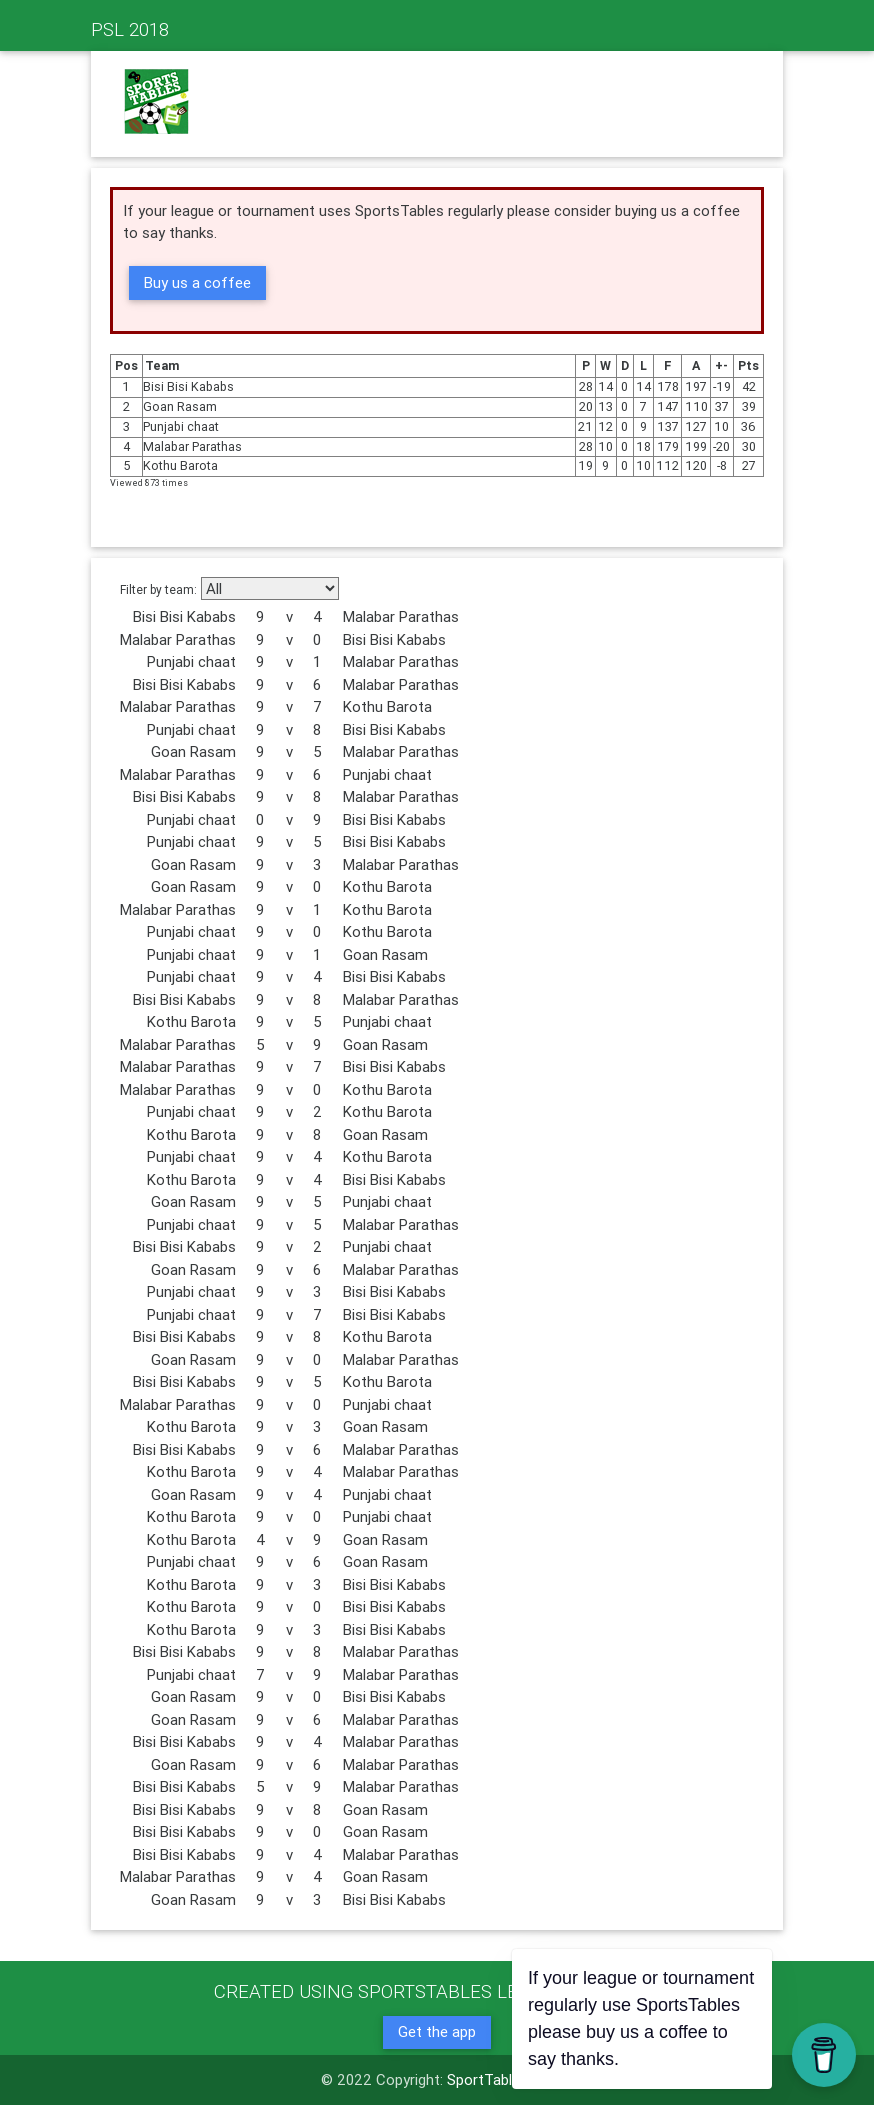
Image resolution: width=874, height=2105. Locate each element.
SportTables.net (500, 2079)
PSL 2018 (130, 29)
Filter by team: (158, 589)
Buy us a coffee (197, 282)
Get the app (437, 2031)
